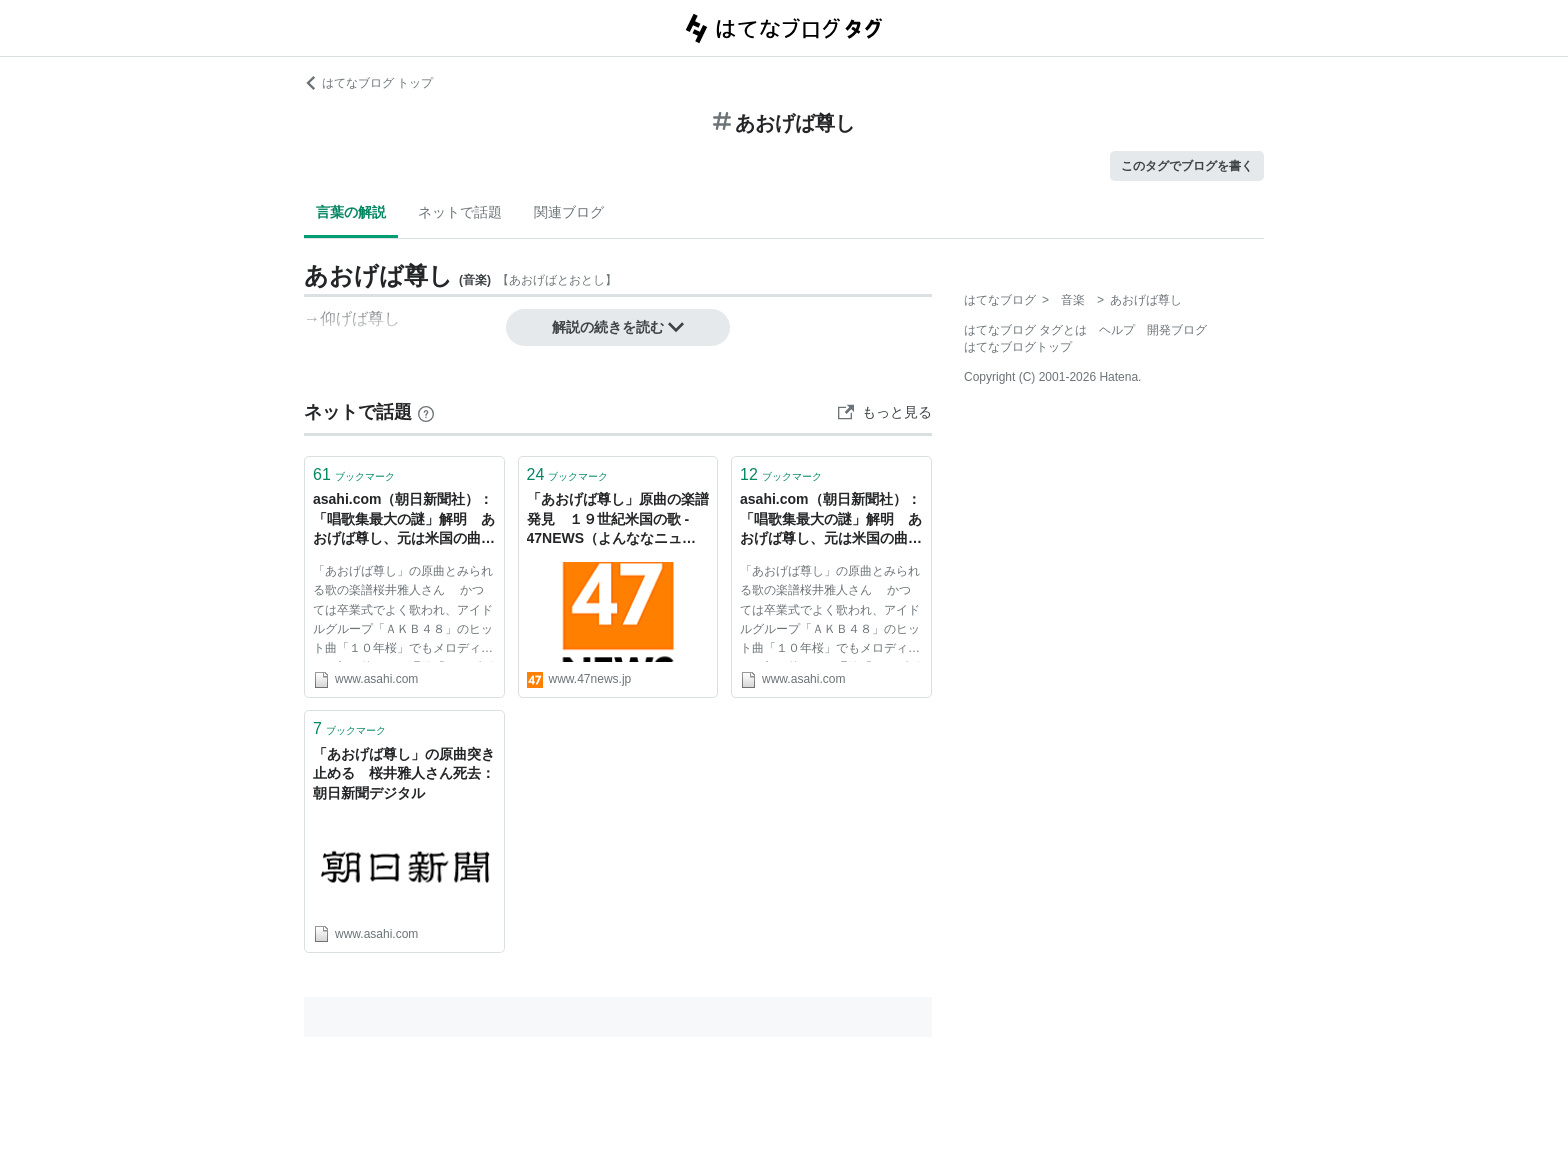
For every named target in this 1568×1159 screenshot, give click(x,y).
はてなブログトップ (1018, 347)
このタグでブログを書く (1187, 166)
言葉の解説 (351, 212)
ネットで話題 (460, 212)
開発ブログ (1177, 330)
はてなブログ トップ (368, 83)
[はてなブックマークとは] (426, 412)
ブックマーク (354, 474)
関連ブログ (569, 212)
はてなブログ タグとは (1025, 330)
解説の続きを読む (618, 327)
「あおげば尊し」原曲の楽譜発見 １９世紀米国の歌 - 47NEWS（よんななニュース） (618, 520)
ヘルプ (1117, 330)
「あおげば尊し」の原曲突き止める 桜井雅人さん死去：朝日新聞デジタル (404, 773)
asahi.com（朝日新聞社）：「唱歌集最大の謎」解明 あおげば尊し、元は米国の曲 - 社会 (404, 520)
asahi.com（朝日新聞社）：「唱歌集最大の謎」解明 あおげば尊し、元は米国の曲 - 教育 (831, 520)
